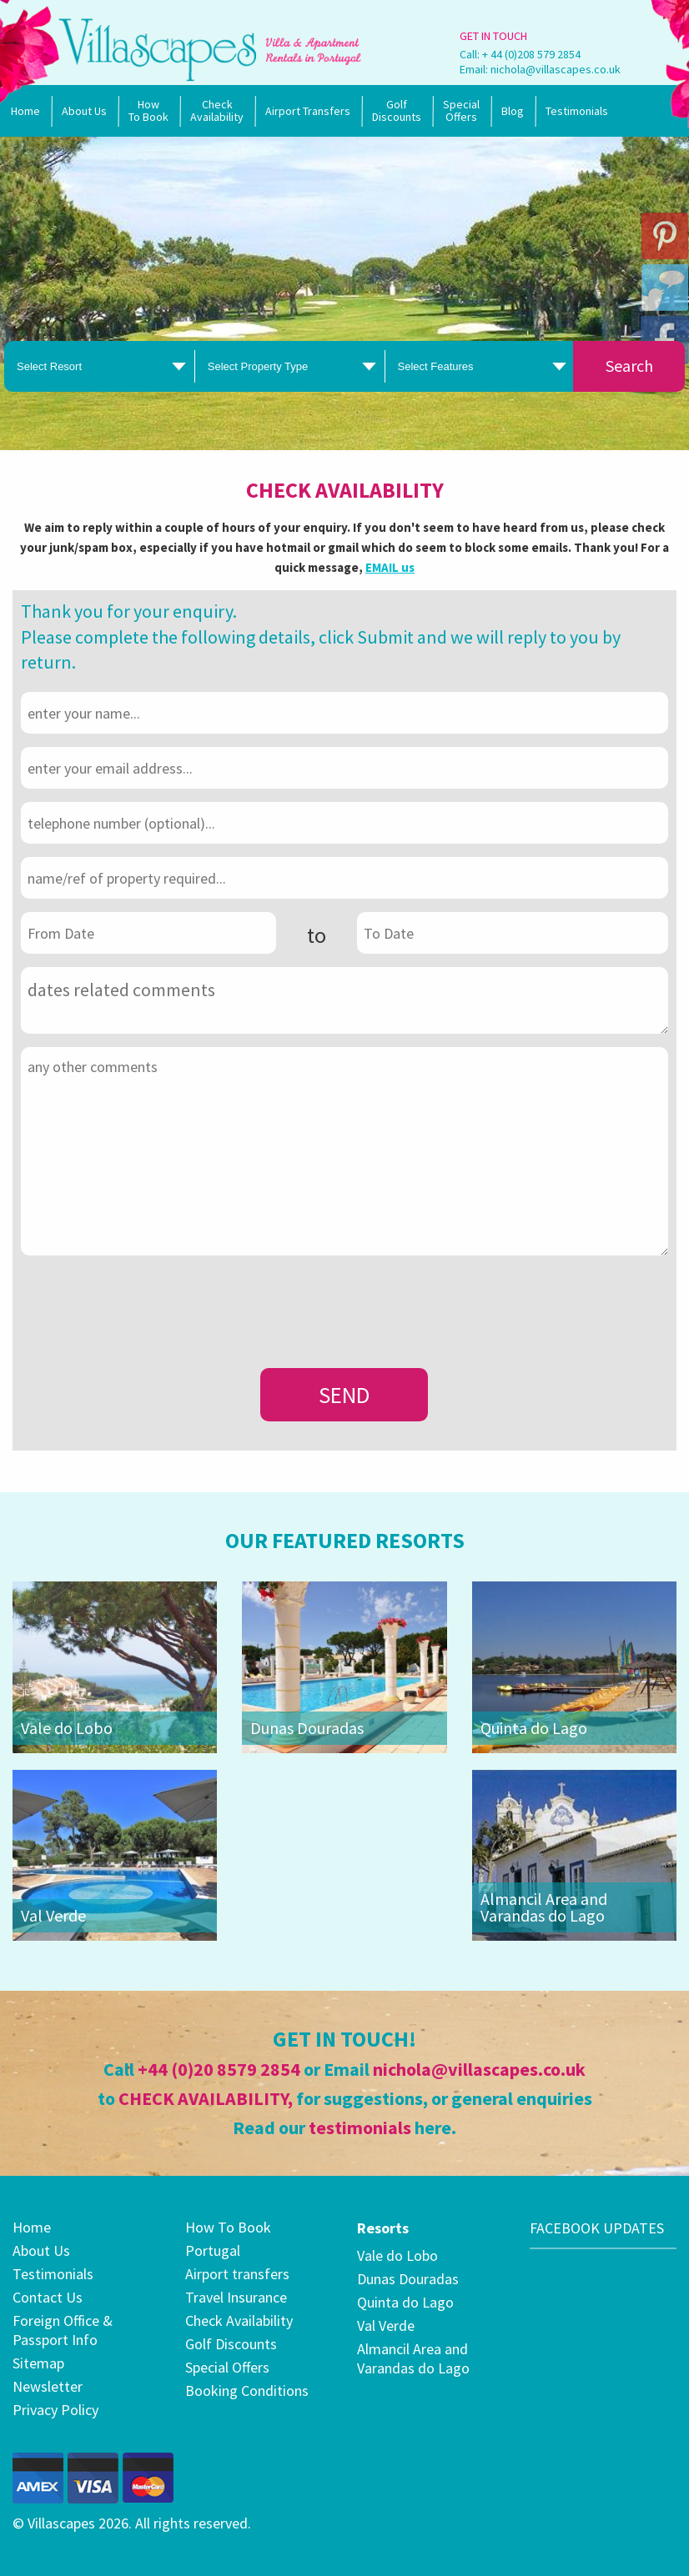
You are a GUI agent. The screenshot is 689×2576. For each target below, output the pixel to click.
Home (25, 110)
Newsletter (48, 2386)
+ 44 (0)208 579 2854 (531, 54)
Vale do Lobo (67, 1727)
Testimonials (577, 110)
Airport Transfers (307, 110)
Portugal (212, 2250)
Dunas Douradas (307, 1727)
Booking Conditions (247, 2390)
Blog (512, 110)
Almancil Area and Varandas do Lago (543, 1907)
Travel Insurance (236, 2297)
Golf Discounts (396, 110)
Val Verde (53, 1915)
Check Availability (217, 110)
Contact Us (48, 2297)
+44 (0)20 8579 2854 (219, 2069)
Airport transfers (237, 2273)
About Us (84, 110)
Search (629, 365)
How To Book (148, 110)
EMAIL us (390, 567)
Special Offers (227, 2367)
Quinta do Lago (533, 1727)
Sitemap (38, 2363)
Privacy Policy (55, 2409)
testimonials (360, 2127)
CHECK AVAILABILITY (203, 2098)
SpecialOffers (461, 110)
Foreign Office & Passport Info (63, 2330)
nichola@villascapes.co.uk (555, 69)
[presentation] (147, 1301)
